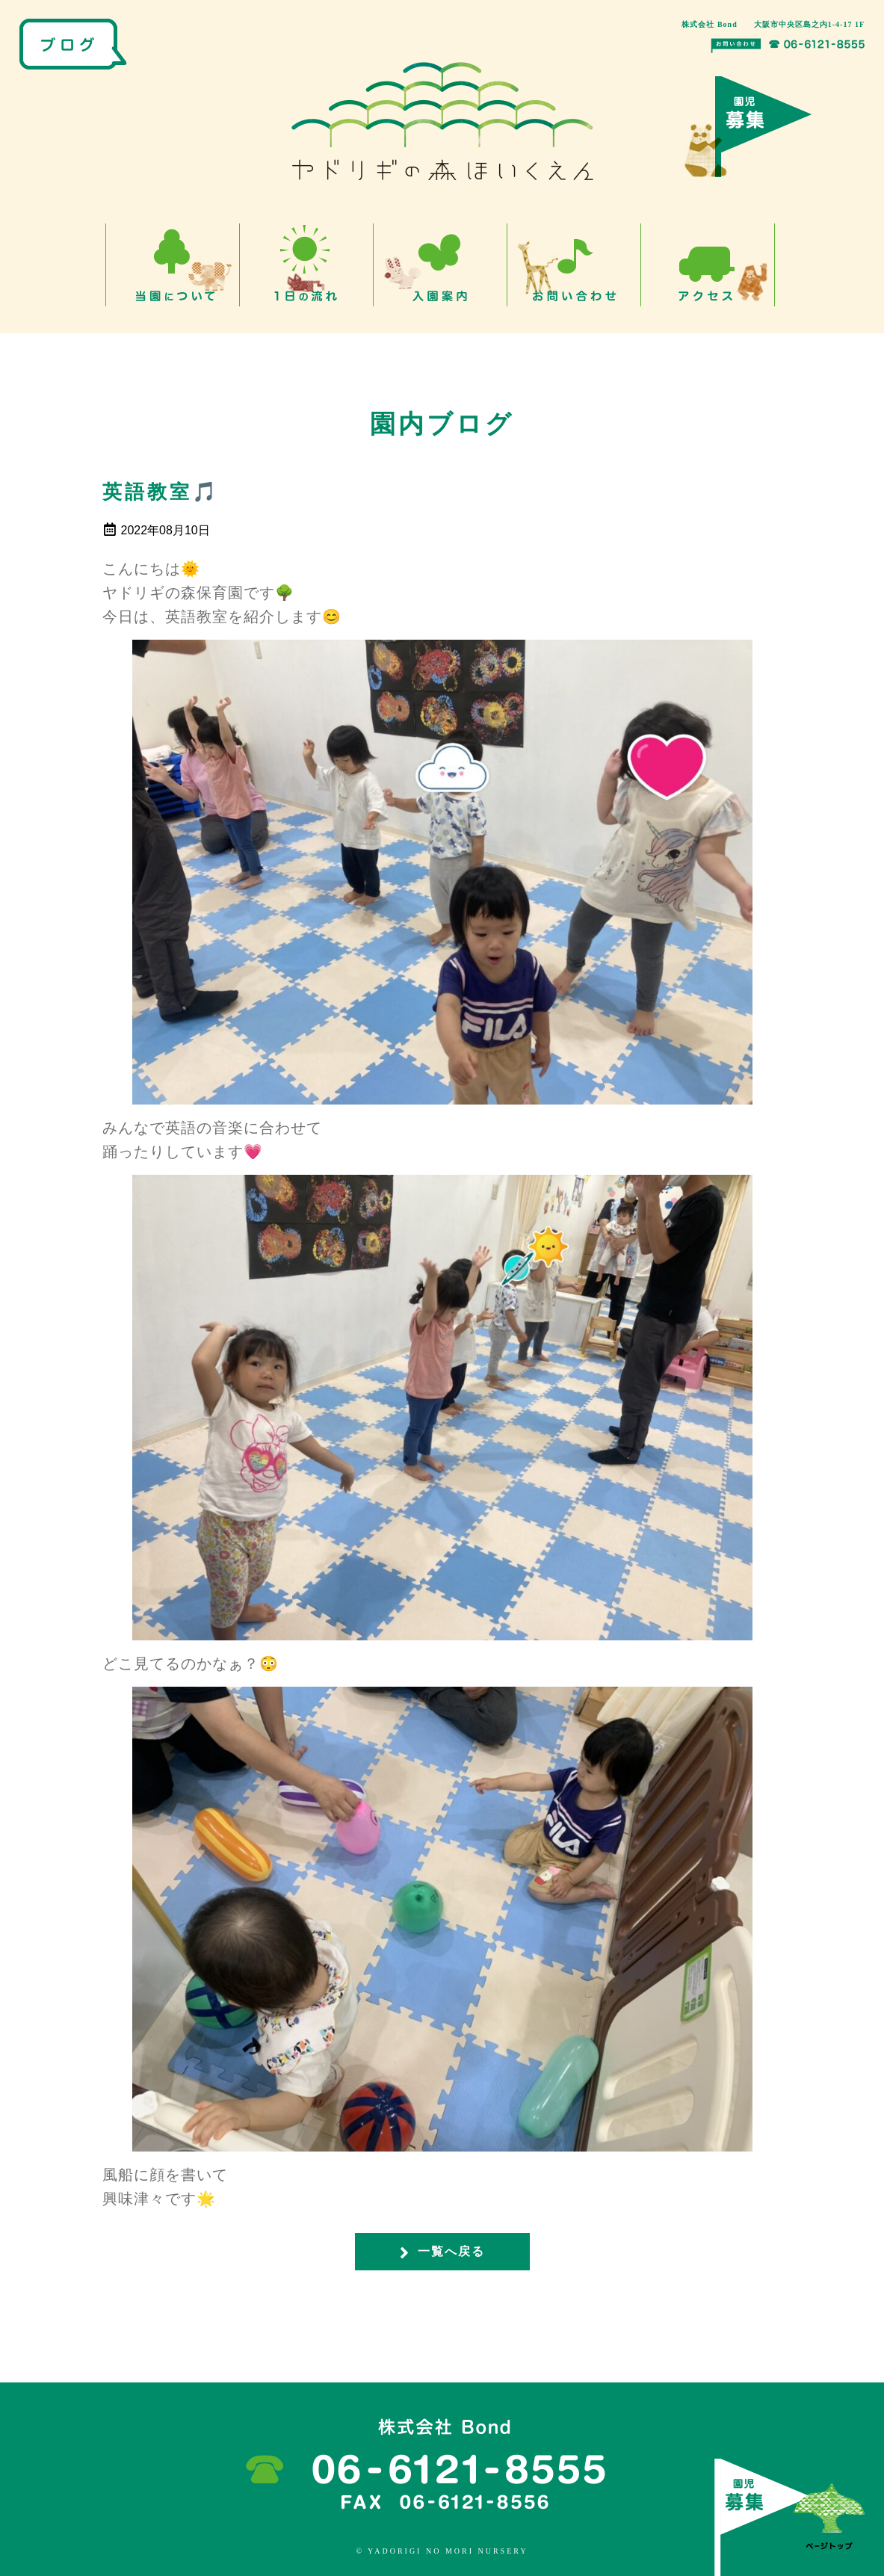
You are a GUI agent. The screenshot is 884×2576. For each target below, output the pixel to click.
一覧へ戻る (442, 2252)
